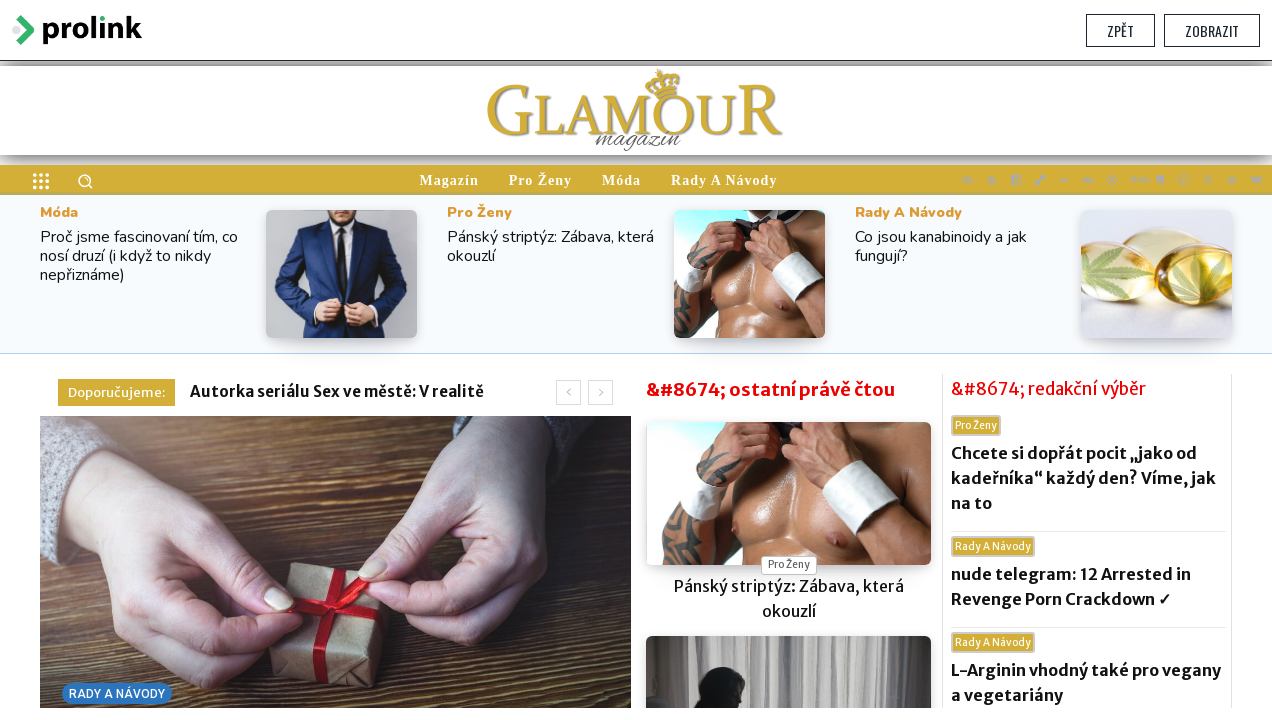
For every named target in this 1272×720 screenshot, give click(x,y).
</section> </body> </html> (636, 384)
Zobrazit (1212, 30)
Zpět (1120, 30)
